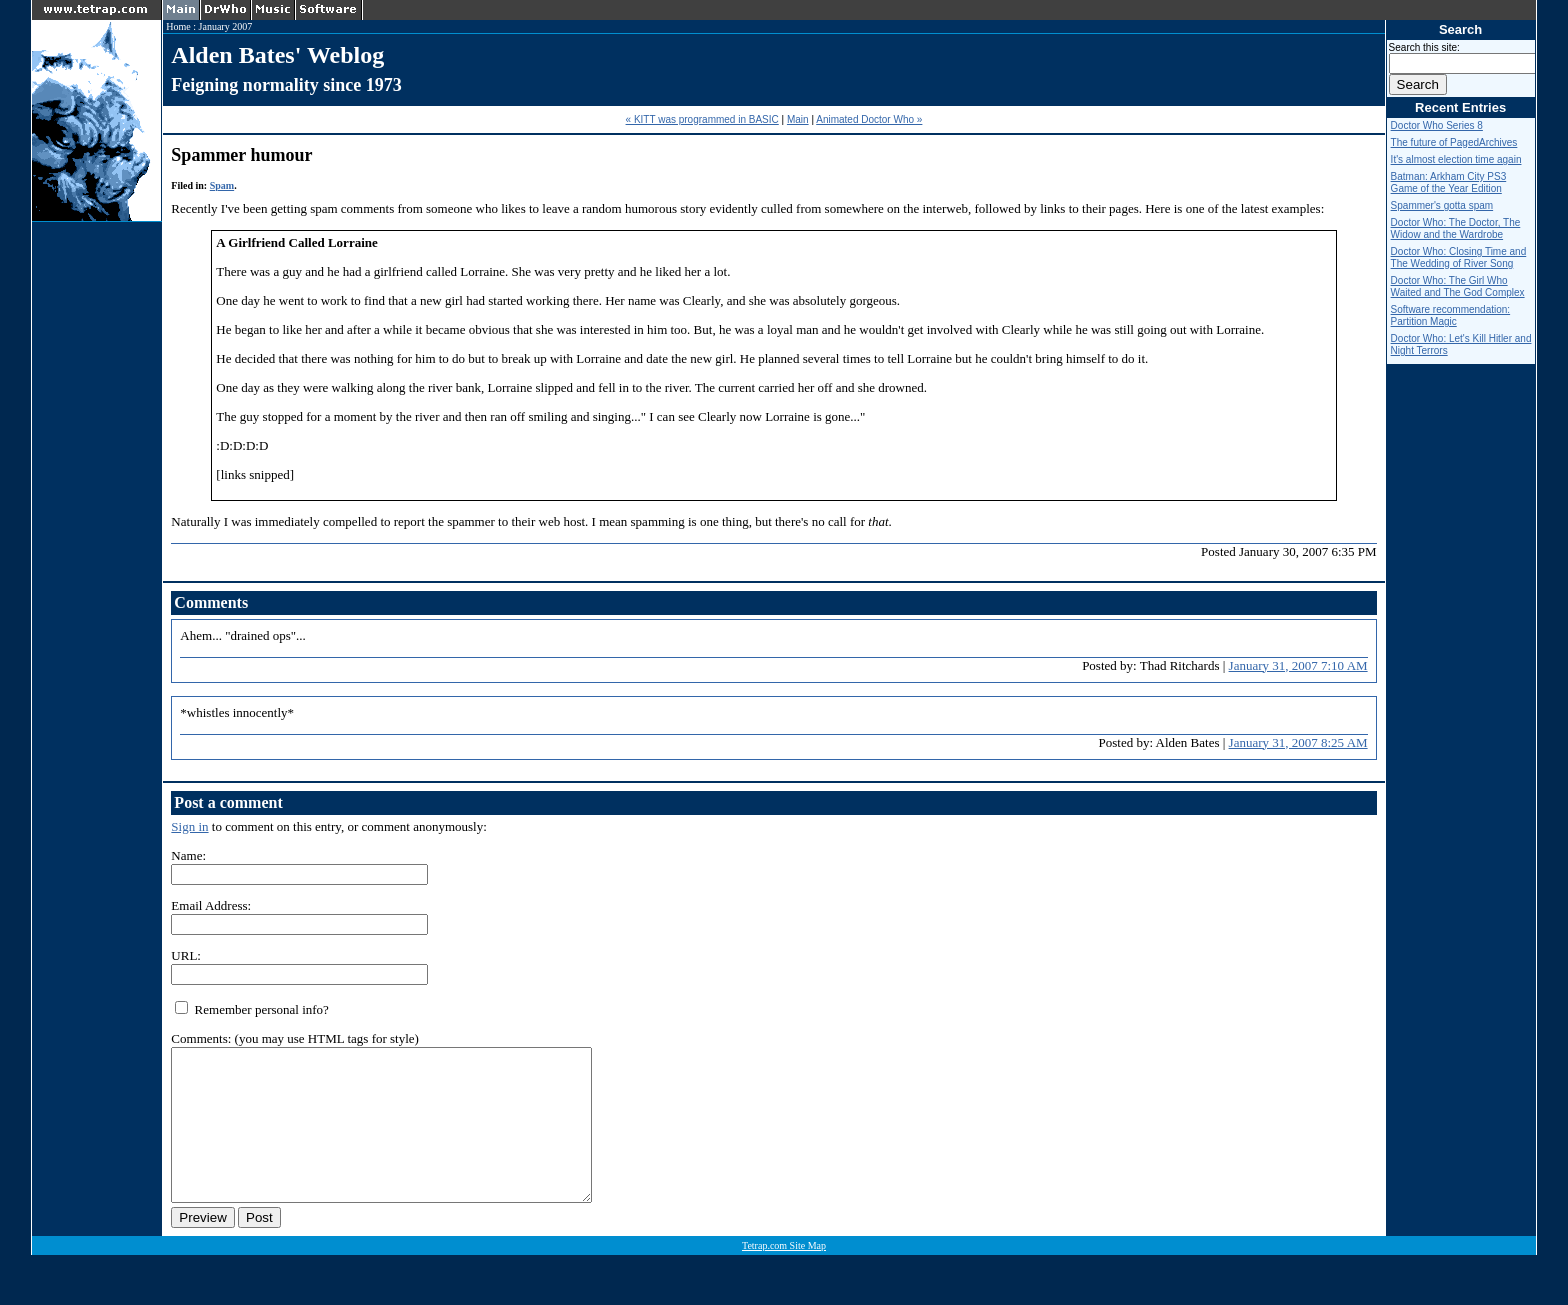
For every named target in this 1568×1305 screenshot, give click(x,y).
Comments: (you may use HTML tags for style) (295, 1038)
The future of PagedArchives (1454, 142)
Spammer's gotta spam (1442, 205)
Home (178, 26)
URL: (186, 955)
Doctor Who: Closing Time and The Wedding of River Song (1459, 257)
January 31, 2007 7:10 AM (1298, 665)
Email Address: (211, 905)
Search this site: (1424, 47)
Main (798, 119)
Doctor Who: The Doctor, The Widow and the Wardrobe (1456, 228)
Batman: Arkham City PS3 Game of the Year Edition (1449, 182)
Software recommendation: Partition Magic (1451, 315)
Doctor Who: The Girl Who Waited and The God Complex (1458, 286)
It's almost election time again (1456, 159)
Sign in (189, 826)
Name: (188, 855)
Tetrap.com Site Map (784, 1275)
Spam (222, 185)
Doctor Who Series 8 (1437, 125)
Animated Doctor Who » (869, 119)
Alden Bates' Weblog (277, 55)
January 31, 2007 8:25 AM (1298, 742)
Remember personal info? (252, 1009)
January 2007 (226, 26)
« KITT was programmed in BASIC (702, 119)
